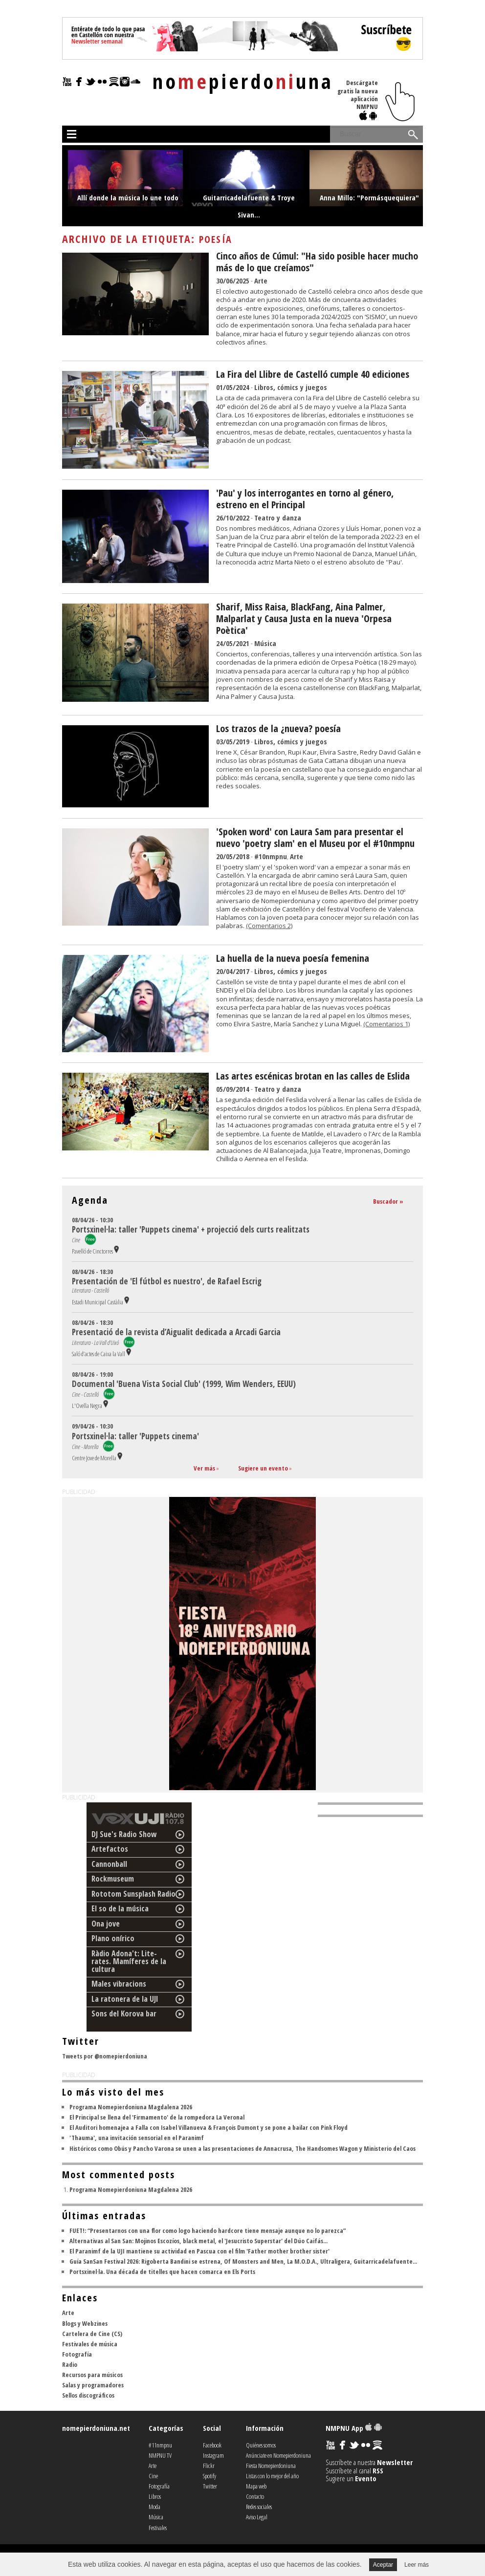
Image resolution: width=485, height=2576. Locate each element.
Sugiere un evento (263, 1468)
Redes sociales (259, 2506)
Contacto (255, 2496)
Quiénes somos (261, 2445)
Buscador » (388, 1201)
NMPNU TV (160, 2455)
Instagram (213, 2455)
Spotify (209, 2475)
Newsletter (395, 2462)
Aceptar (383, 2564)
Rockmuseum (112, 1878)
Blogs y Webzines (85, 2323)
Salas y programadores (93, 2385)
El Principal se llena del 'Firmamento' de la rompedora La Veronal (156, 2117)
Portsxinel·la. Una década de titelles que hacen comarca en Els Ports (162, 2271)
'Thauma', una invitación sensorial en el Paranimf (136, 2137)
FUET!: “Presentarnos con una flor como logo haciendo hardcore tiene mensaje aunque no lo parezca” (207, 2230)
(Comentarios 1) (386, 1023)
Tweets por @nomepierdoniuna (104, 2056)
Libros (155, 2496)
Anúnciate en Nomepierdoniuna (278, 2455)
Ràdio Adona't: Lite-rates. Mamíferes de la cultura (128, 1961)
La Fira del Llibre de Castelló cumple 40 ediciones (312, 374)
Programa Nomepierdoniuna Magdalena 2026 (130, 2106)
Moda (154, 2506)
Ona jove (105, 1923)
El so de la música (120, 1908)
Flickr (209, 2465)
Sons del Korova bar (123, 2013)
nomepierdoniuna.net (96, 2428)
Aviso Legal (256, 2516)
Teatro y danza (277, 517)
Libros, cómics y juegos (290, 387)
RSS (378, 2470)
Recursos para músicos (92, 2374)
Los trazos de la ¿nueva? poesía (278, 728)
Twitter (210, 2486)
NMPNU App (354, 2428)
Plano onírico (112, 1938)
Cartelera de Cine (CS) (92, 2333)
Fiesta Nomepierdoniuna (271, 2465)
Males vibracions (118, 1983)
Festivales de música (89, 2343)
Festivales (158, 2527)
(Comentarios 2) (269, 925)
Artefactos (109, 1848)
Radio (69, 2364)
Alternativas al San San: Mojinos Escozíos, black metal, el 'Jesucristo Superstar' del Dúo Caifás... (198, 2240)
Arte (260, 280)
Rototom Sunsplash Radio (133, 1893)
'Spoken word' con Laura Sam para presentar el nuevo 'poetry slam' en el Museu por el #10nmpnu (315, 837)
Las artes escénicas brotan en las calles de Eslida (313, 1075)
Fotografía (77, 2354)
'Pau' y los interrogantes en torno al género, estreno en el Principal (305, 498)
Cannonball (109, 1864)
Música (265, 643)
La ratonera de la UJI (124, 1998)
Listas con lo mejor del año (272, 2475)
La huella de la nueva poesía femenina (292, 958)
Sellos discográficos (88, 2395)
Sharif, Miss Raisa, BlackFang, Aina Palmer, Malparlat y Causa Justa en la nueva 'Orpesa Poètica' (304, 618)
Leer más (416, 2564)
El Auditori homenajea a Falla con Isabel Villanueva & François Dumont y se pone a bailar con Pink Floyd (208, 2127)
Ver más (204, 1468)
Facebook (212, 2445)
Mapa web (256, 2486)
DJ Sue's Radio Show (124, 1834)
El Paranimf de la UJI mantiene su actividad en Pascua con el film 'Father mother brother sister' (199, 2251)
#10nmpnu (270, 856)
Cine (153, 2475)
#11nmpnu (160, 2445)
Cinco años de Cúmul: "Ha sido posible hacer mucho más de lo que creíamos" (317, 261)
